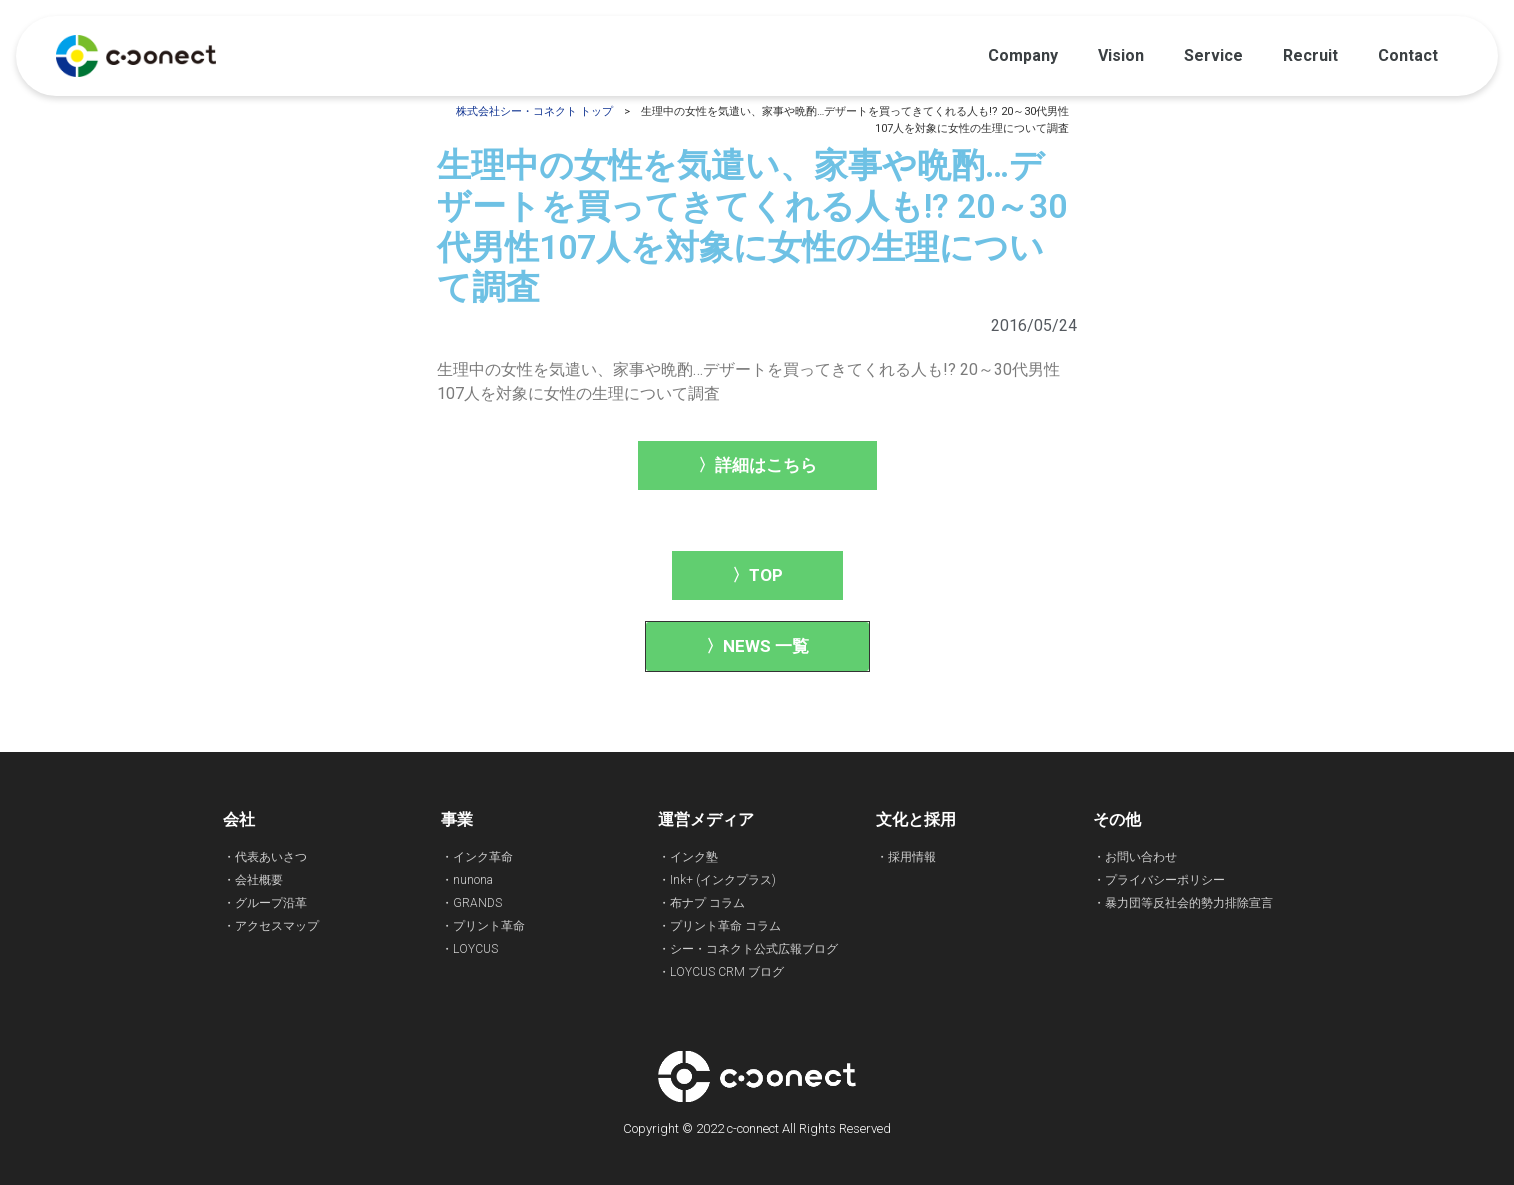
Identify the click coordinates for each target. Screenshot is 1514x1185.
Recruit (1310, 55)
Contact (1408, 55)
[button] (757, 465)
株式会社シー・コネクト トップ (534, 111)
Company (1023, 55)
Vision (1121, 55)
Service (1213, 55)
